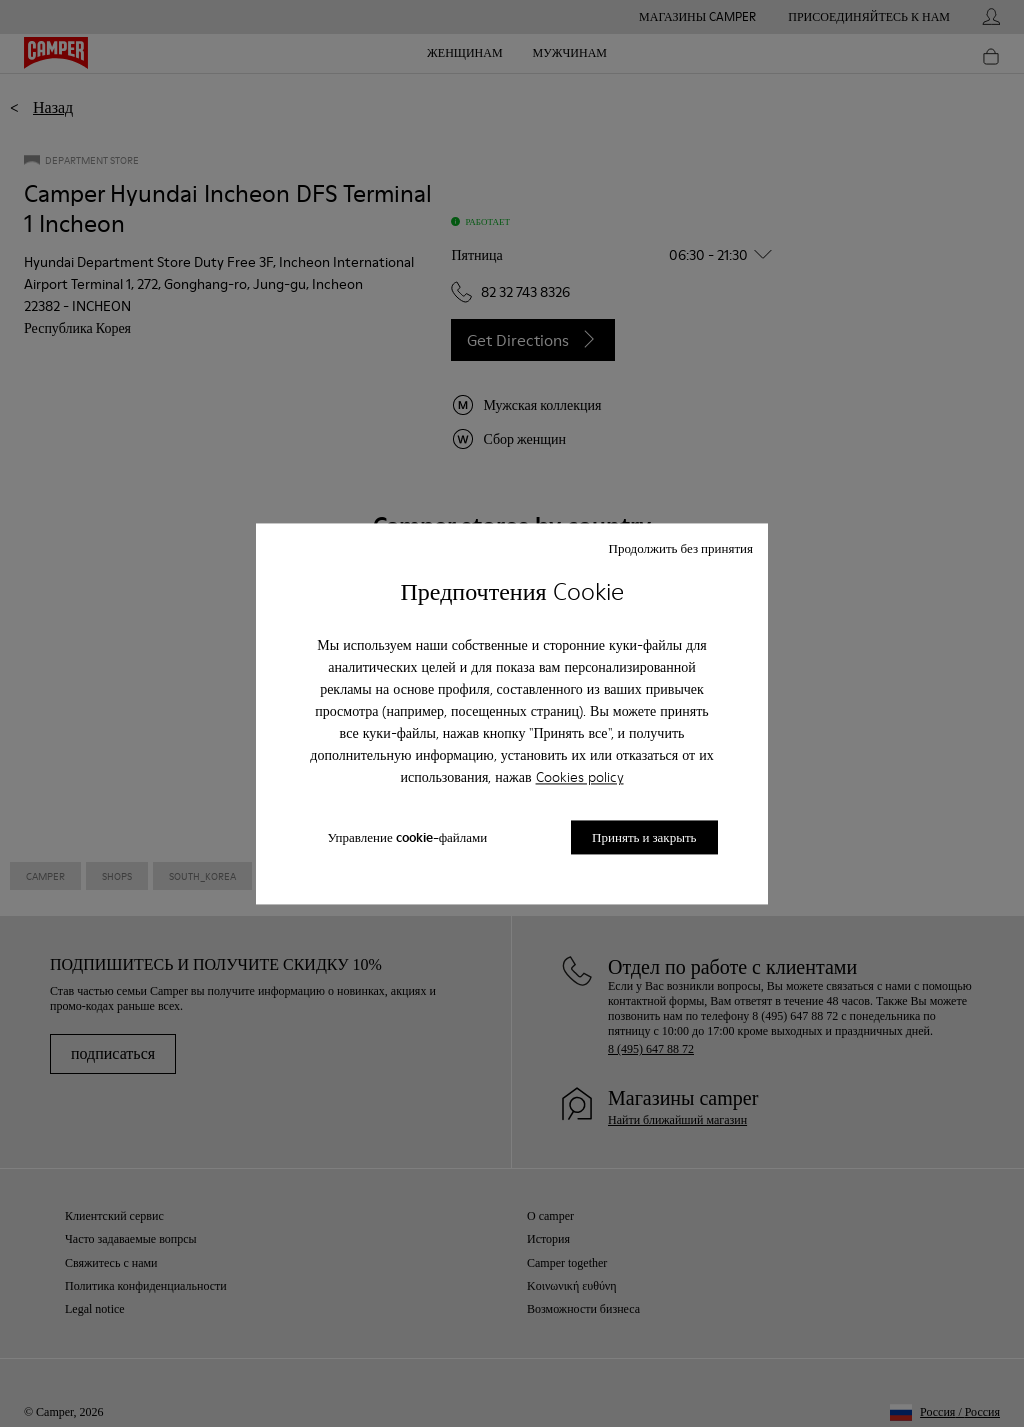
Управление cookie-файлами (407, 837)
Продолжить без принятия (681, 548)
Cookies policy (580, 778)
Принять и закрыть (644, 837)
